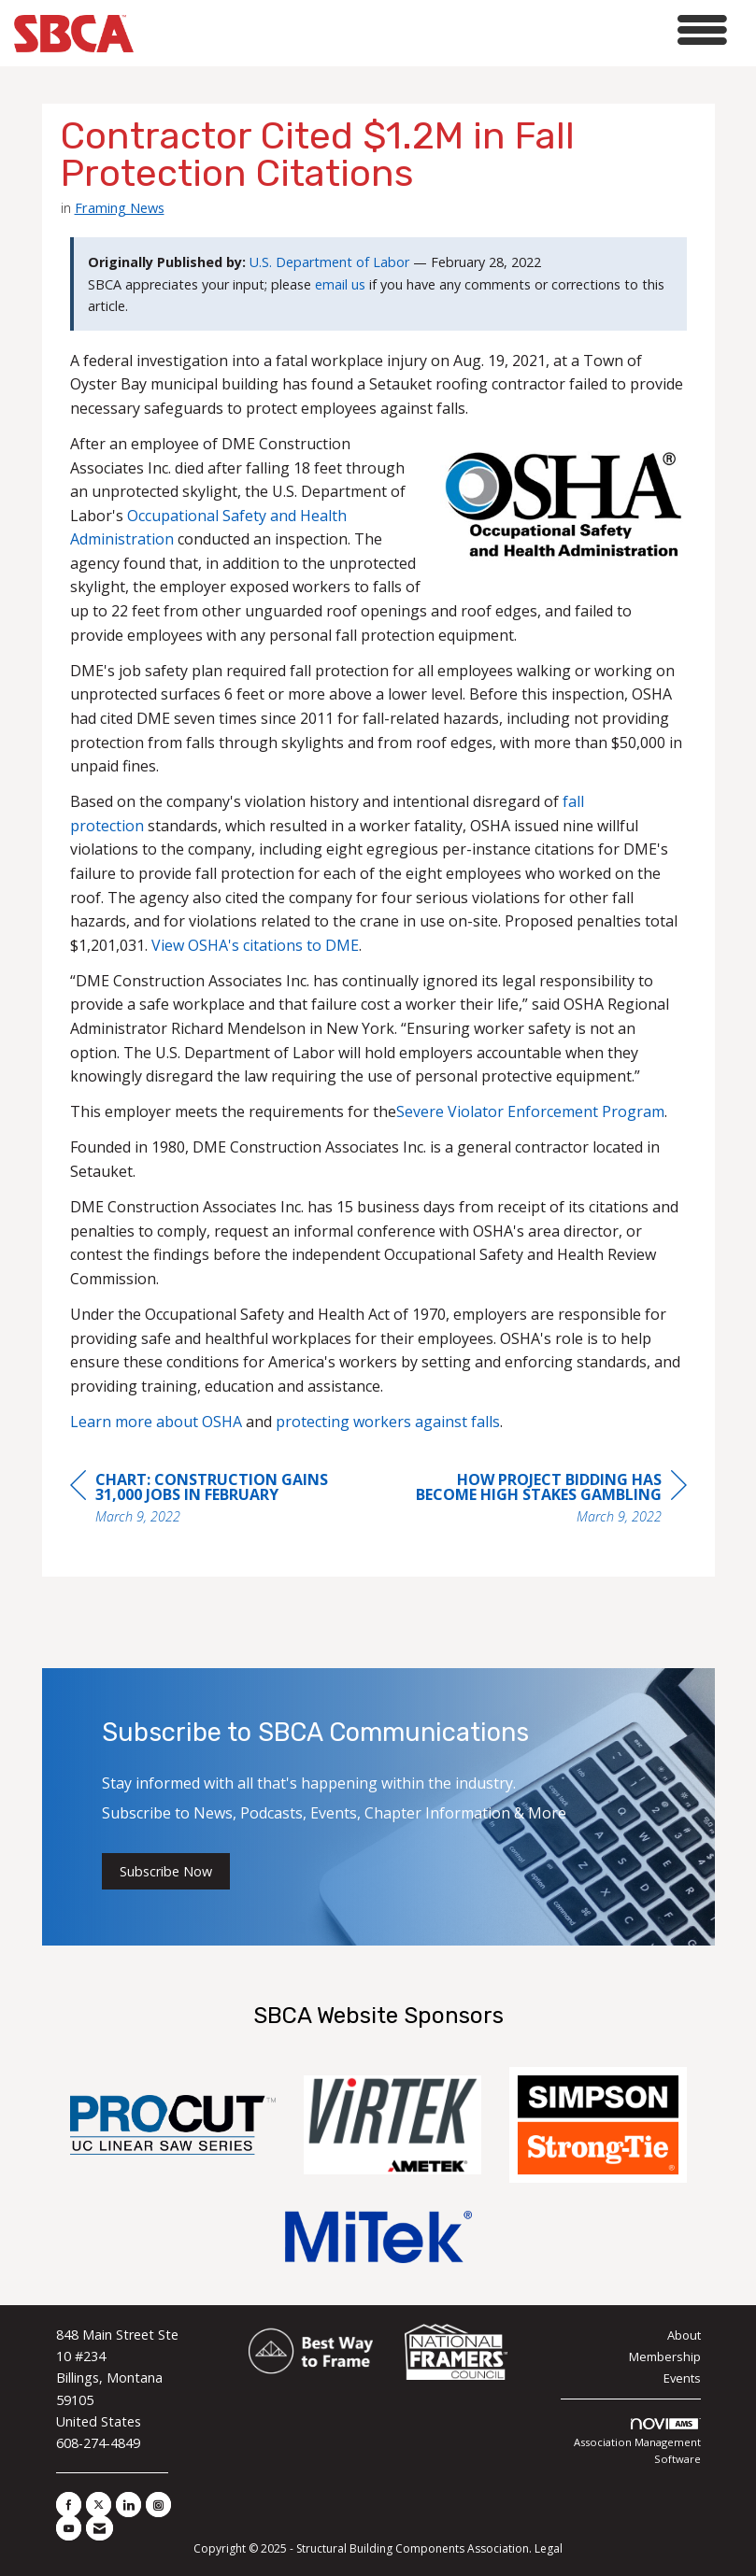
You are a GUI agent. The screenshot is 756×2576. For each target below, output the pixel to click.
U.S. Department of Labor (329, 262)
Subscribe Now (166, 1871)
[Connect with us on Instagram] (158, 2504)
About (684, 2335)
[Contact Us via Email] (99, 2528)
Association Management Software (637, 2442)
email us (340, 284)
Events (682, 2378)
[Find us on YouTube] (68, 2528)
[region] (547, 1500)
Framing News (119, 207)
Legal (549, 2548)
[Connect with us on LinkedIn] (128, 2504)
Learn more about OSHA (156, 1421)
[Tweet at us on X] (98, 2504)
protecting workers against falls (388, 1421)
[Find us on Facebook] (68, 2504)
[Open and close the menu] (435, 30)
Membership (665, 2356)
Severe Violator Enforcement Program (530, 1111)
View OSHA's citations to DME (255, 945)
